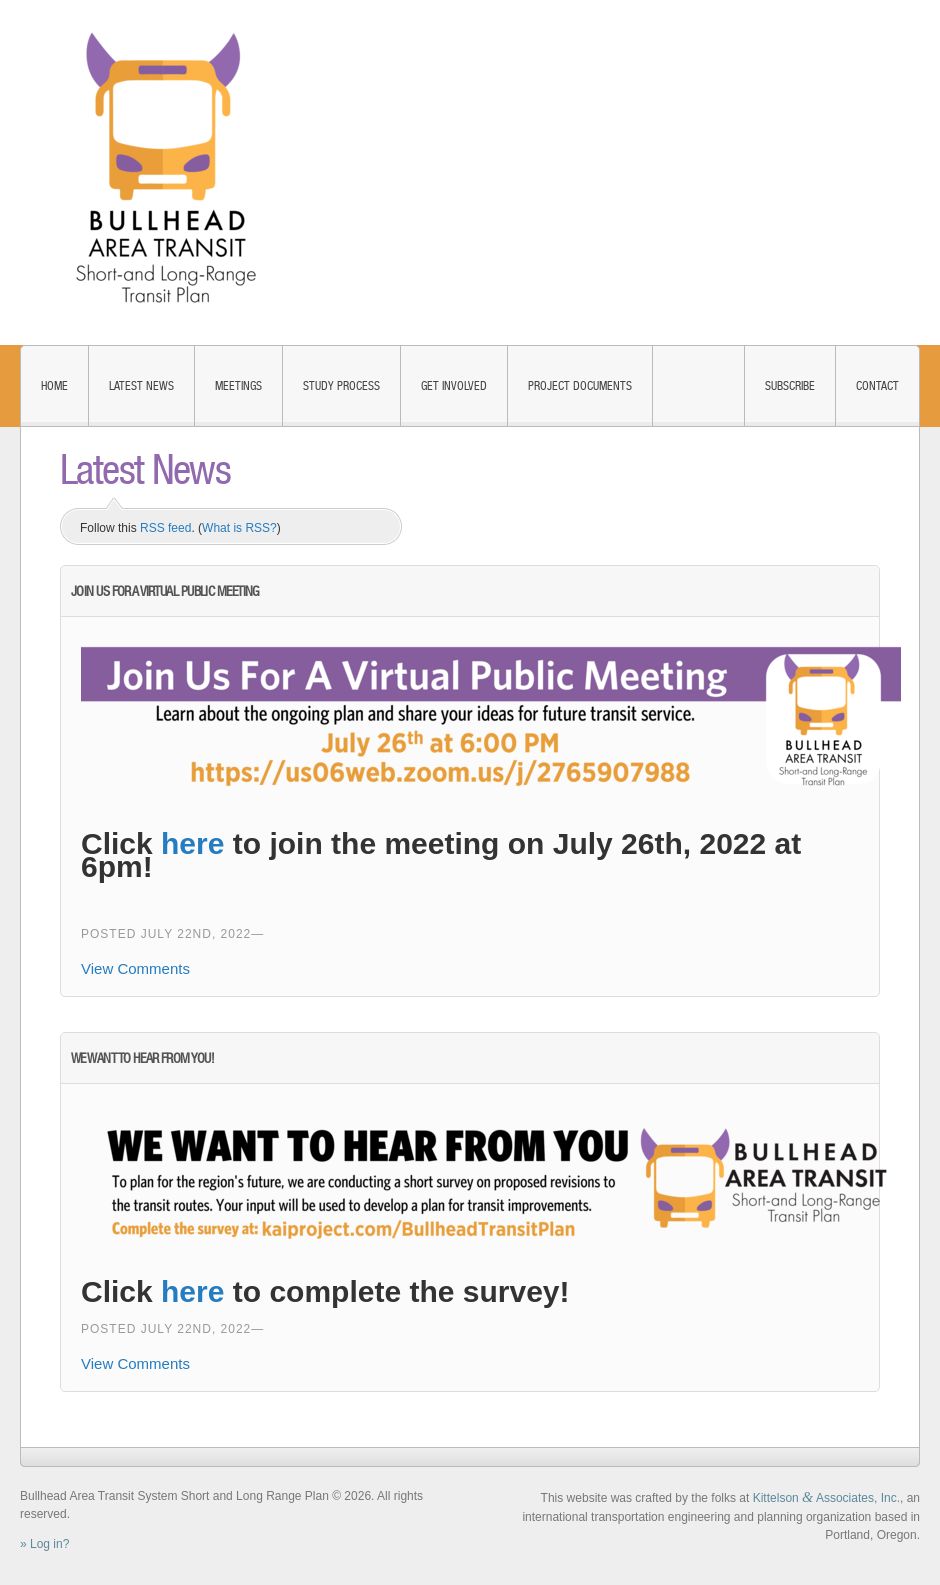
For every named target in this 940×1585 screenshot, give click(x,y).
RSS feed (165, 528)
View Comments (135, 968)
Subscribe (790, 386)
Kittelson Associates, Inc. (826, 1498)
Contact (877, 386)
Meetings (238, 386)
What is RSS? (239, 528)
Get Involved (454, 386)
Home (54, 386)
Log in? (49, 1544)
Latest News (141, 386)
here (192, 843)
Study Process (341, 386)
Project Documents (580, 386)
